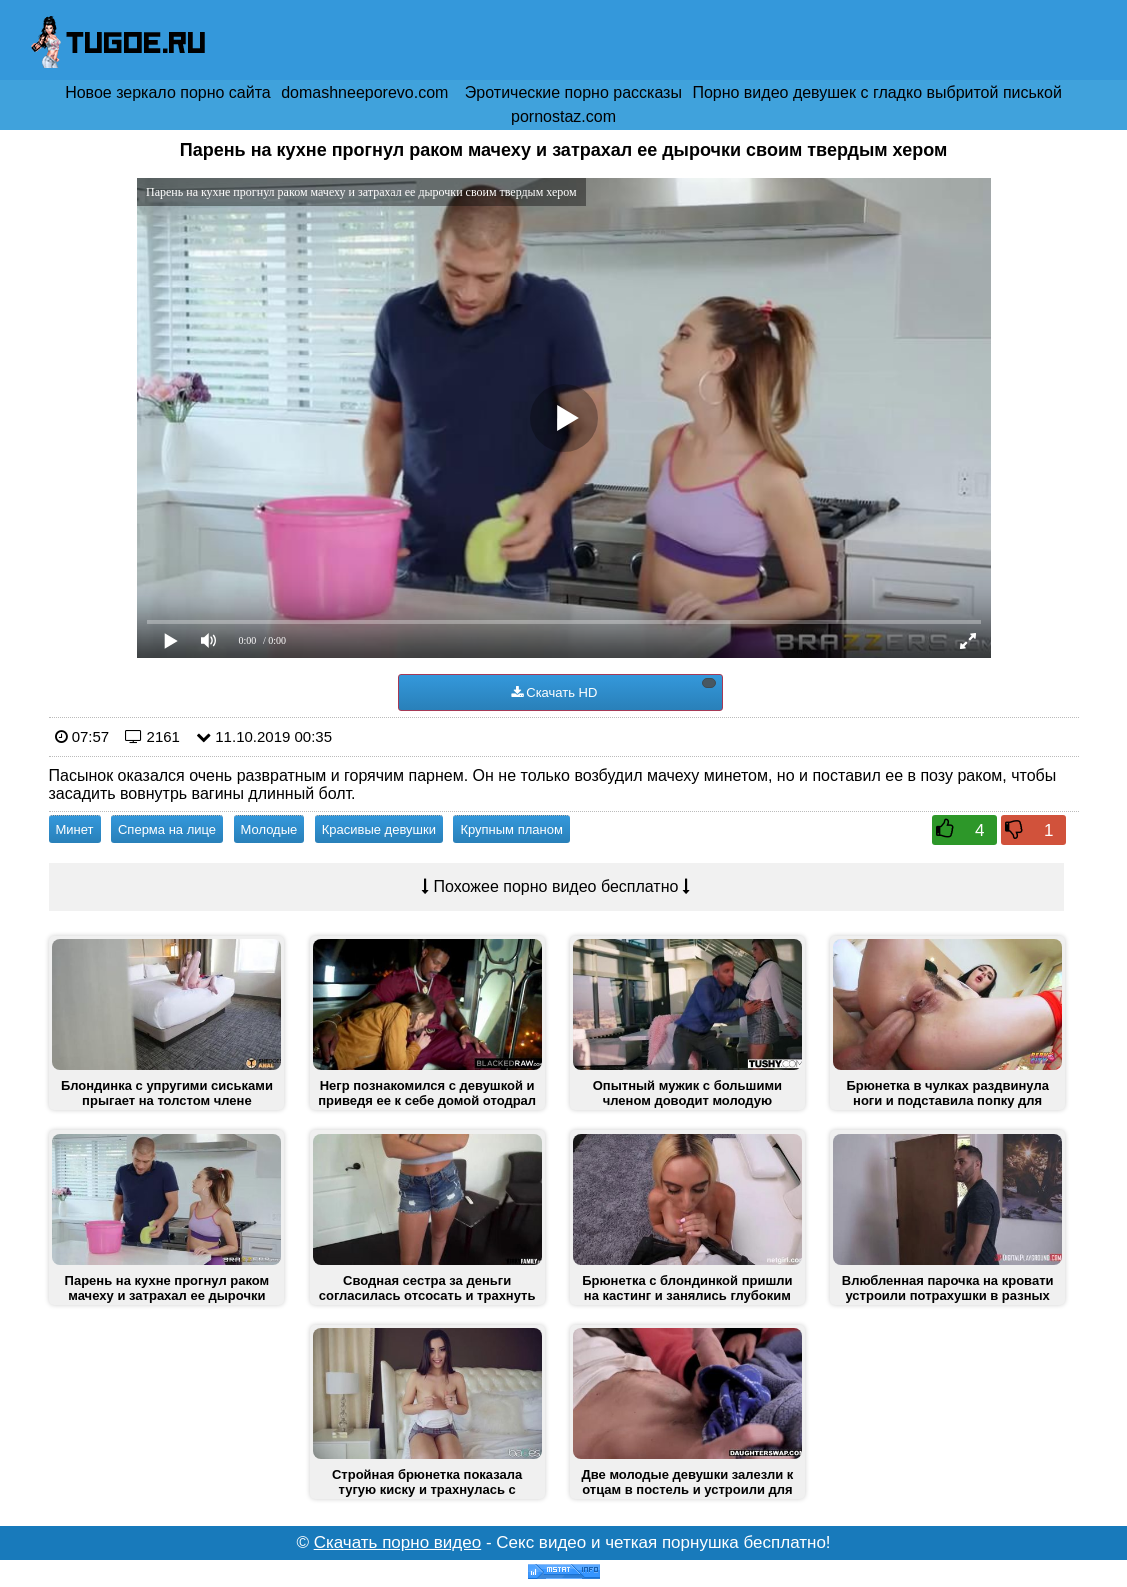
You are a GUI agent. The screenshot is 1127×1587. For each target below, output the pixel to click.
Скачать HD (613, 689)
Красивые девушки (379, 829)
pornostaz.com (563, 116)
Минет (75, 829)
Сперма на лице (167, 829)
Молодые (269, 829)
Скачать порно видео (398, 1542)
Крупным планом (511, 829)
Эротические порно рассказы (573, 92)
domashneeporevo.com (364, 92)
